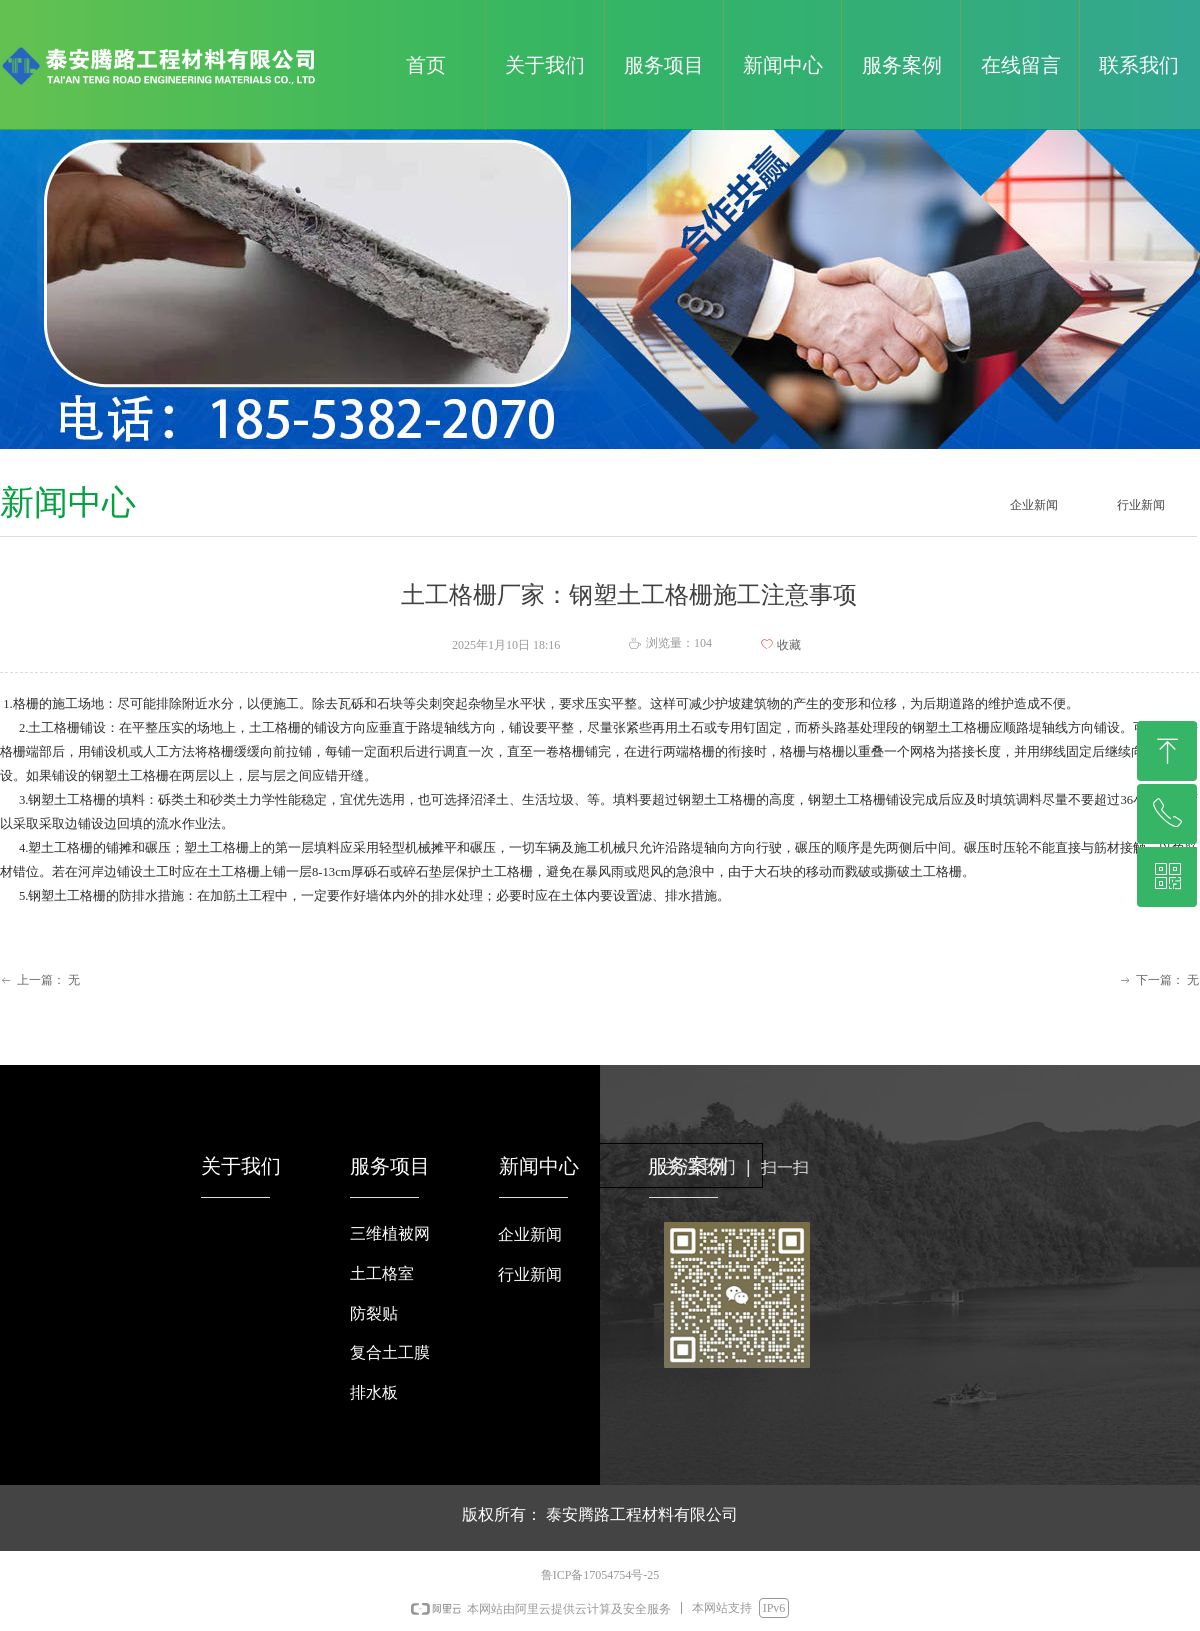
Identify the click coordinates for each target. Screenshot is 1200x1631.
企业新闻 (1034, 505)
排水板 (374, 1392)
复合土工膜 (390, 1352)
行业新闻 (1141, 505)
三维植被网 (390, 1233)
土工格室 (382, 1273)
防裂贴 (374, 1313)
